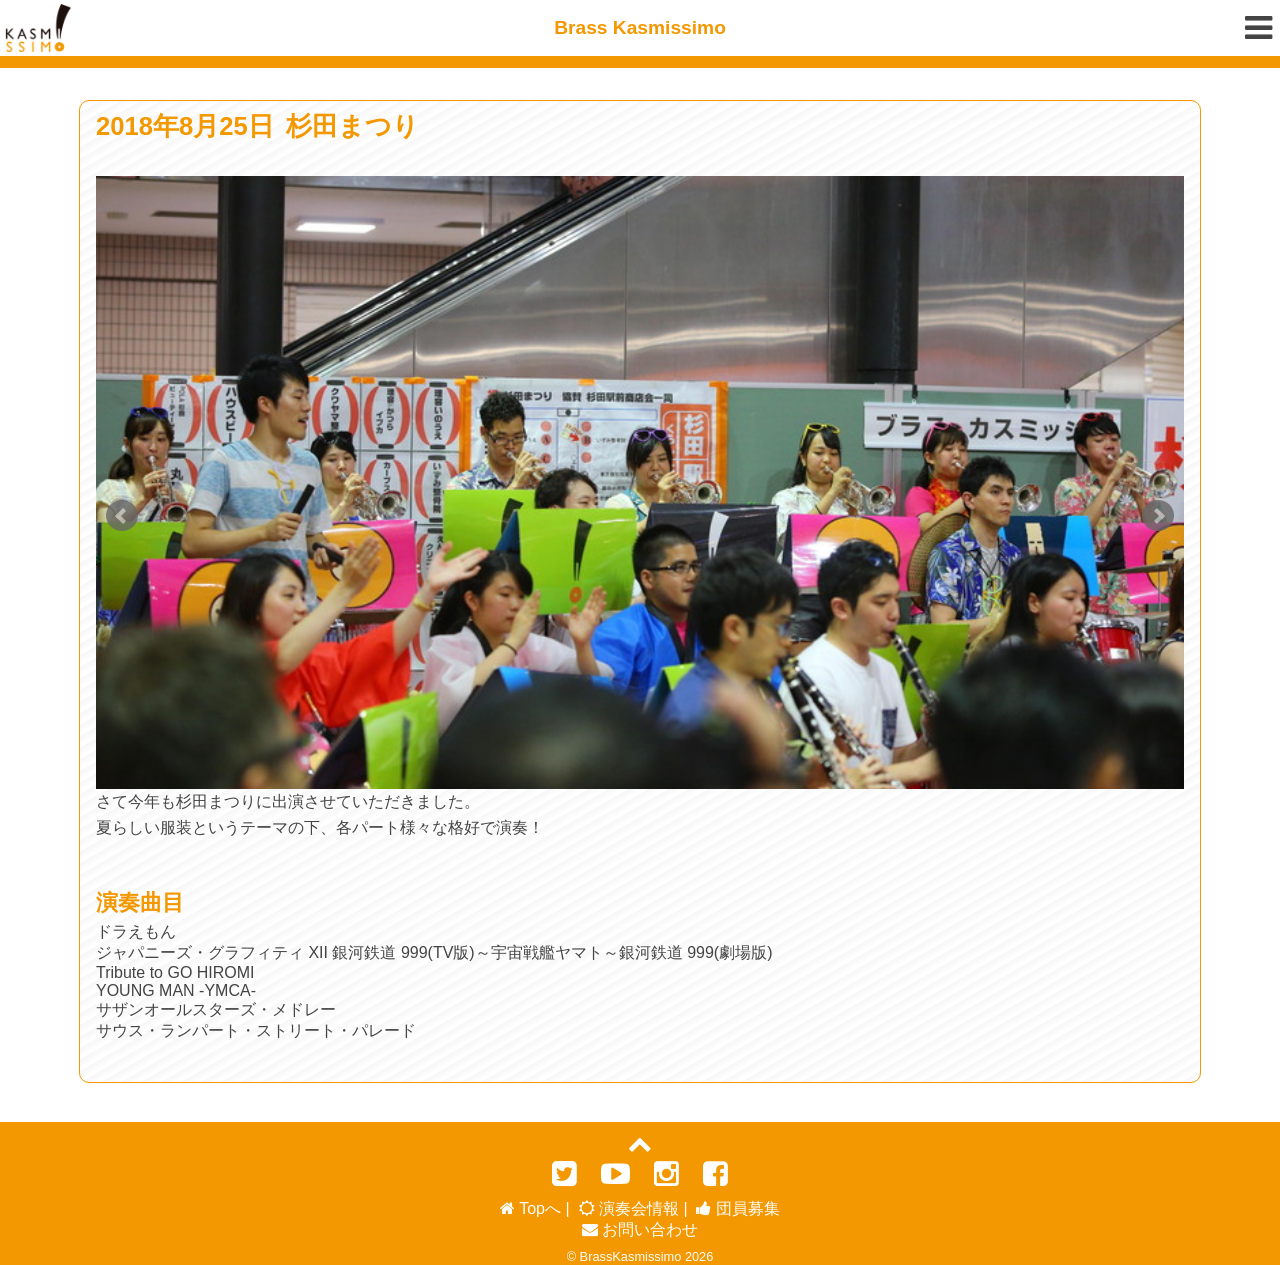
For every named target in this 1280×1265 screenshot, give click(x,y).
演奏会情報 (629, 1201)
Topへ (530, 1201)
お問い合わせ (640, 1222)
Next (1158, 516)
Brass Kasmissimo (640, 27)
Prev (122, 516)
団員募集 (737, 1201)
